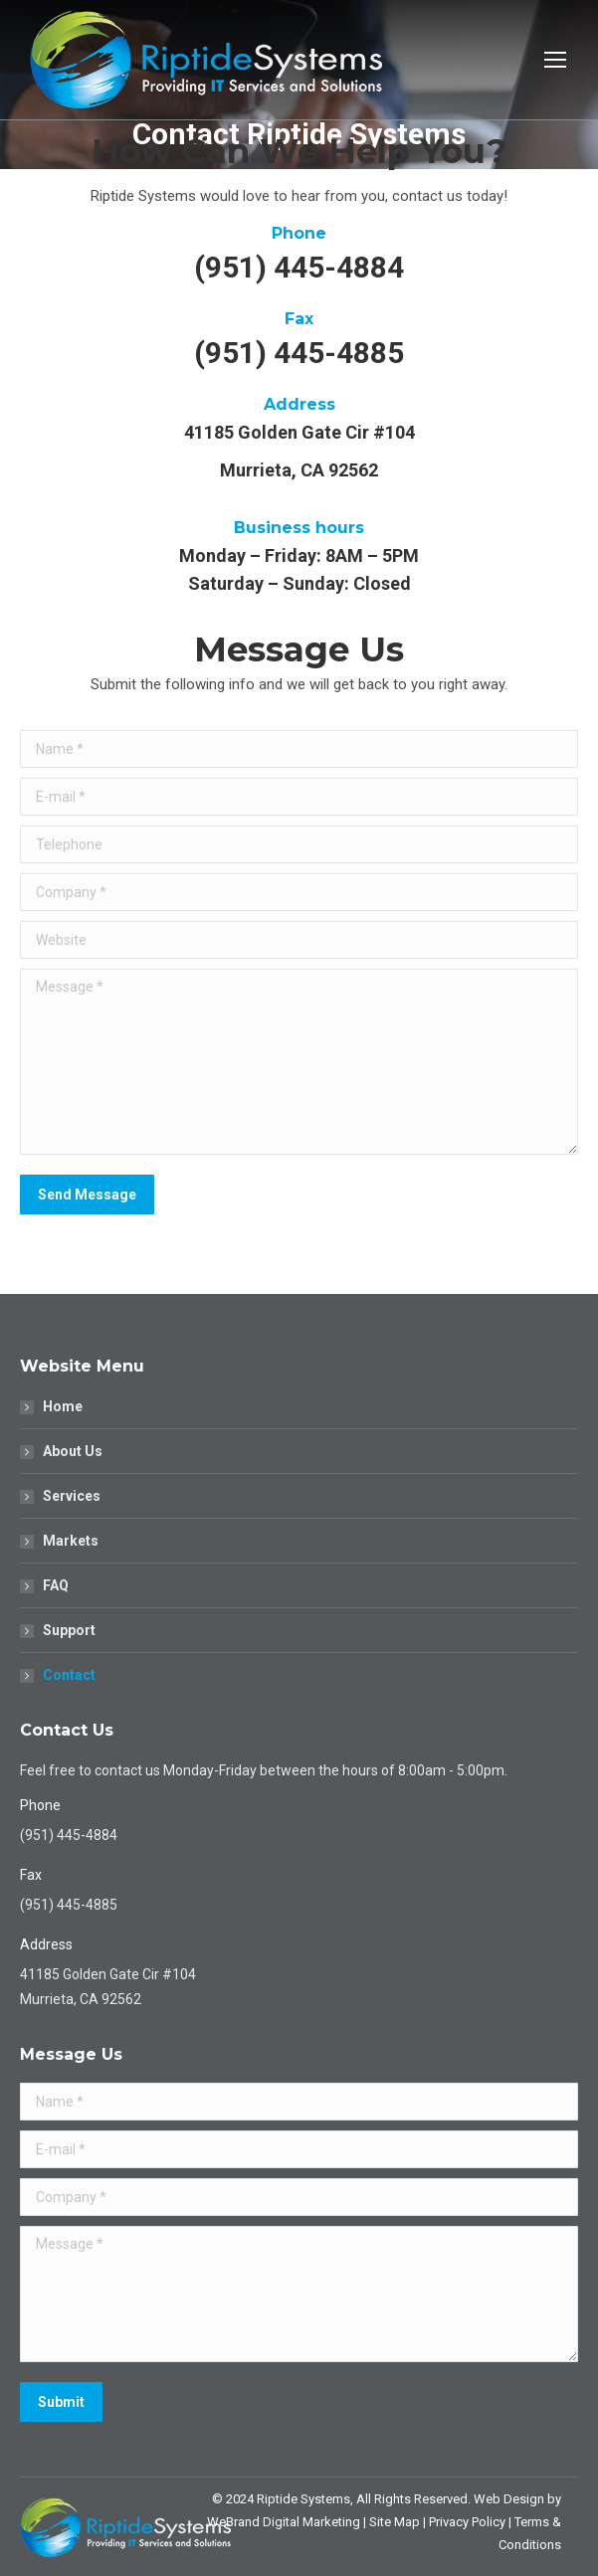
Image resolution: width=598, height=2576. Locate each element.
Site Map (394, 2521)
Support (69, 1630)
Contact (69, 1675)
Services (71, 1496)
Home (63, 1406)
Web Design (509, 2498)
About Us (72, 1451)
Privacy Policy (467, 2521)
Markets (71, 1541)
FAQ (56, 1585)
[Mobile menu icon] (555, 60)
